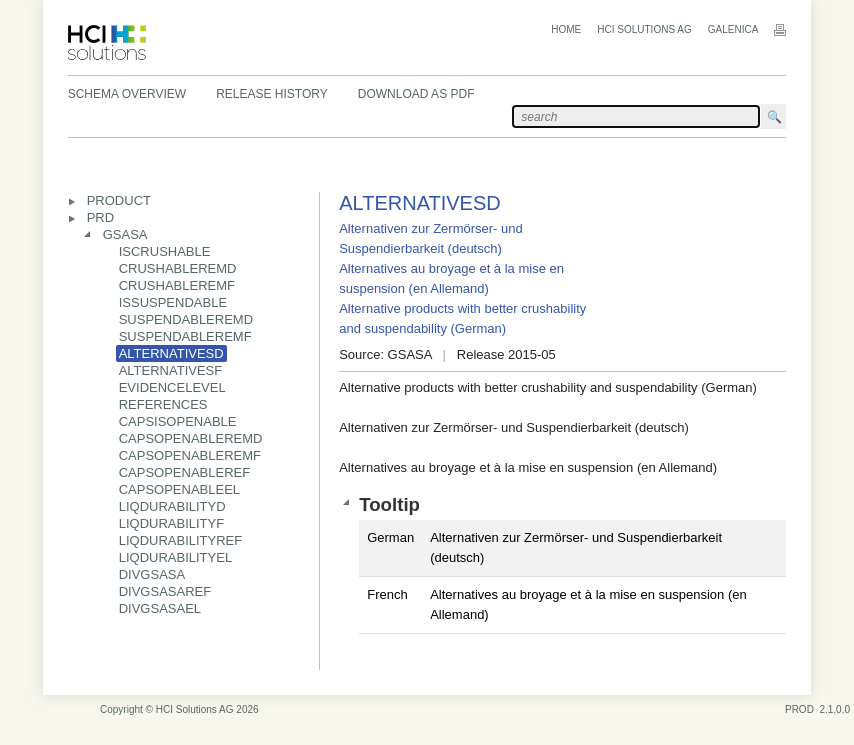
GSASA (125, 234)
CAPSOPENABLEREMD (191, 438)
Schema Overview (127, 94)
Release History (272, 94)
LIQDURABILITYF (171, 523)
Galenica (733, 29)
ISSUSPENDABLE (173, 302)
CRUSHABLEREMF (177, 285)
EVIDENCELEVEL (172, 387)
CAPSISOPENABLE (178, 421)
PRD (100, 217)
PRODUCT (119, 200)
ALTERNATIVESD (171, 353)
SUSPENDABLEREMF (185, 336)
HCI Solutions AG (644, 29)
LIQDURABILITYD (172, 506)
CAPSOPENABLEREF (185, 472)
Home (566, 29)
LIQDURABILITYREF (181, 540)
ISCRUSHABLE (165, 251)
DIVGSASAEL (160, 608)
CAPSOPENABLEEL (179, 489)
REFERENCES (163, 404)
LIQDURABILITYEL (175, 557)
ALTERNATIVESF (171, 370)
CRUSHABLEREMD (178, 268)
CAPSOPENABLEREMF (190, 455)
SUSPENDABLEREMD (186, 319)
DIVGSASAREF (165, 591)
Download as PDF (416, 94)
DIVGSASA (152, 574)
